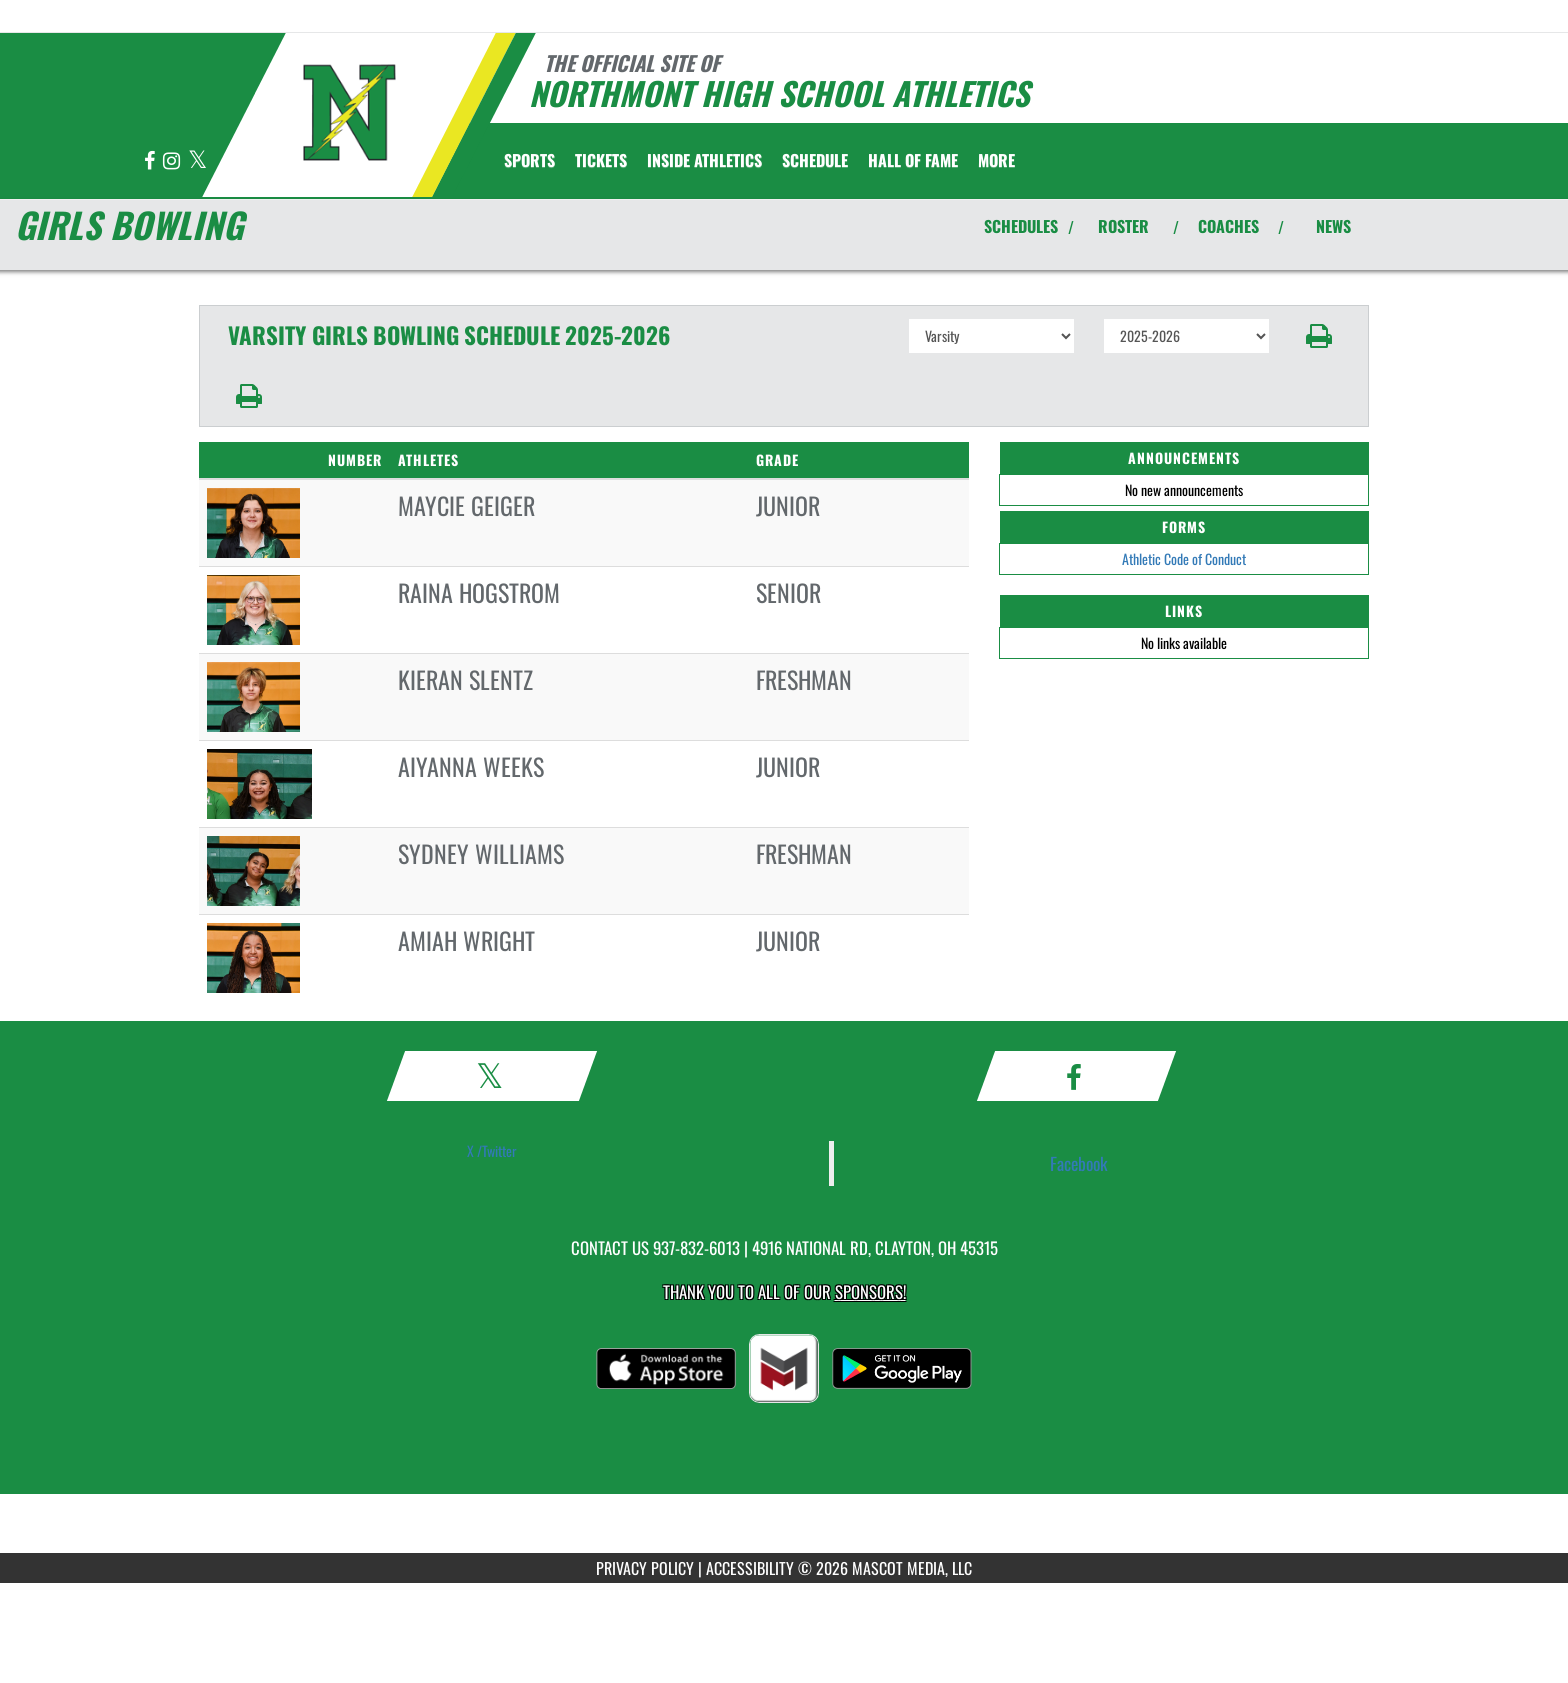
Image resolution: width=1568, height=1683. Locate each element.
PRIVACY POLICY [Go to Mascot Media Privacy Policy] (645, 1568)
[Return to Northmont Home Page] (349, 113)
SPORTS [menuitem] (529, 160)
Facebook (1079, 1163)
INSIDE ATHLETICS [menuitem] (704, 160)
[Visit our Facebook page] (151, 161)
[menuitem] (601, 160)
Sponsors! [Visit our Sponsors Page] (870, 1291)
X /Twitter (492, 1150)
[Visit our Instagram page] (173, 161)
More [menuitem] (996, 160)
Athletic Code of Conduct (1184, 558)
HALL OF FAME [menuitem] (913, 160)
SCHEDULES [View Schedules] (1021, 226)
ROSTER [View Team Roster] (1123, 226)
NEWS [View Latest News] (1333, 226)
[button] (1319, 336)
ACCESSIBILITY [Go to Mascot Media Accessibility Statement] (750, 1568)
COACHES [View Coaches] (1228, 226)
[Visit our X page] (197, 161)
